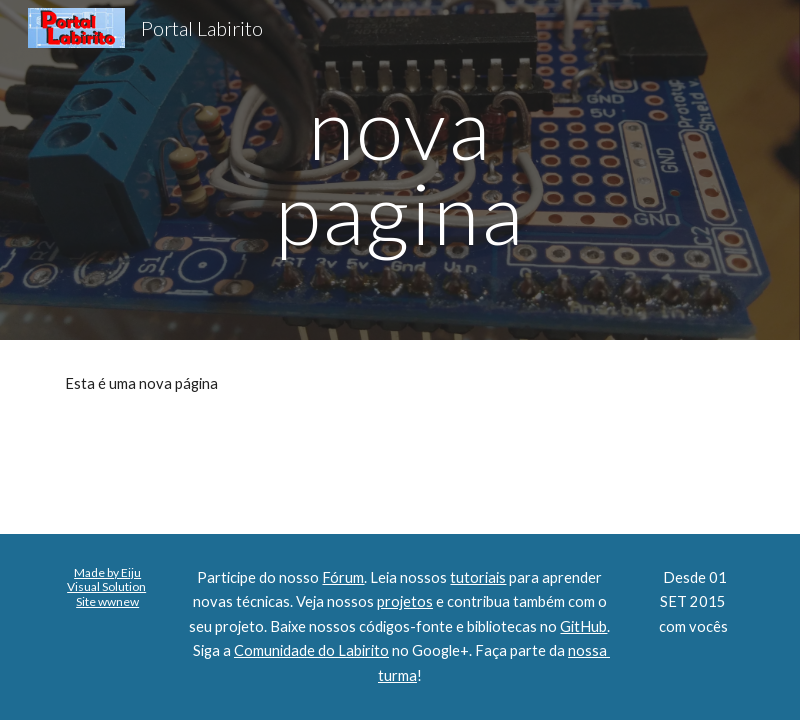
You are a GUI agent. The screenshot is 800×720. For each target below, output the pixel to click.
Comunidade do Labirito (311, 650)
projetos (405, 601)
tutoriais (478, 577)
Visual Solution (106, 586)
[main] (400, 170)
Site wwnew (107, 601)
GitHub (583, 626)
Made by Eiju (107, 572)
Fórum (343, 577)
